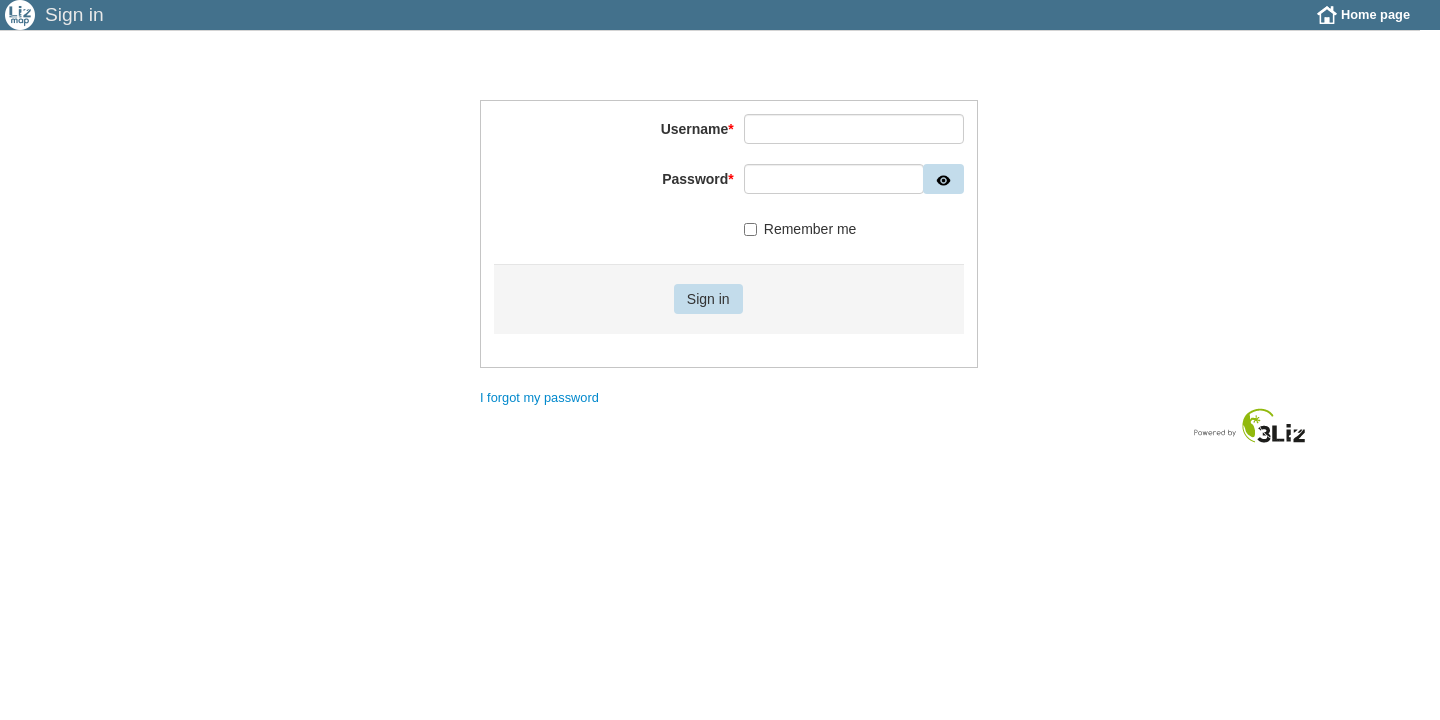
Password (698, 194)
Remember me (800, 244)
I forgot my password (539, 412)
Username (697, 144)
